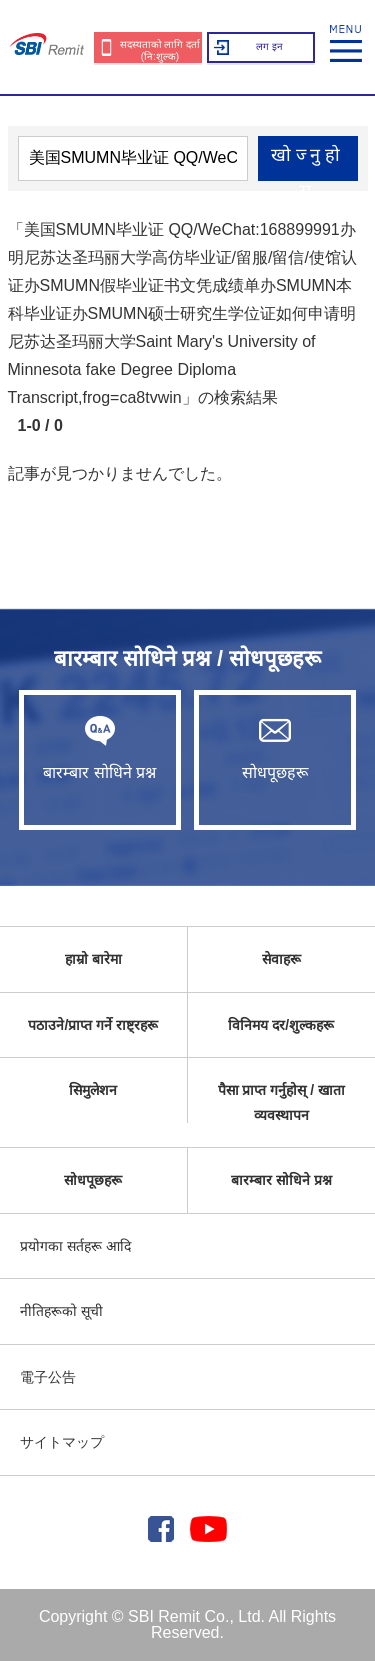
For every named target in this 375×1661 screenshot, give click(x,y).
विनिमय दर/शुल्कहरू (281, 1025)
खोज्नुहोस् (307, 163)
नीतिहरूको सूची (61, 1311)
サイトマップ (62, 1442)
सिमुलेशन (93, 1090)
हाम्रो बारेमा (93, 959)
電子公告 (48, 1377)
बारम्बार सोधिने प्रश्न (100, 748)
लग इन (269, 46)
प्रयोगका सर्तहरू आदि (75, 1246)
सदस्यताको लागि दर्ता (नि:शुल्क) (160, 50)
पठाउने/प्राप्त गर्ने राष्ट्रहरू (93, 1025)
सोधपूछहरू (275, 748)
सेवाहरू (281, 959)
